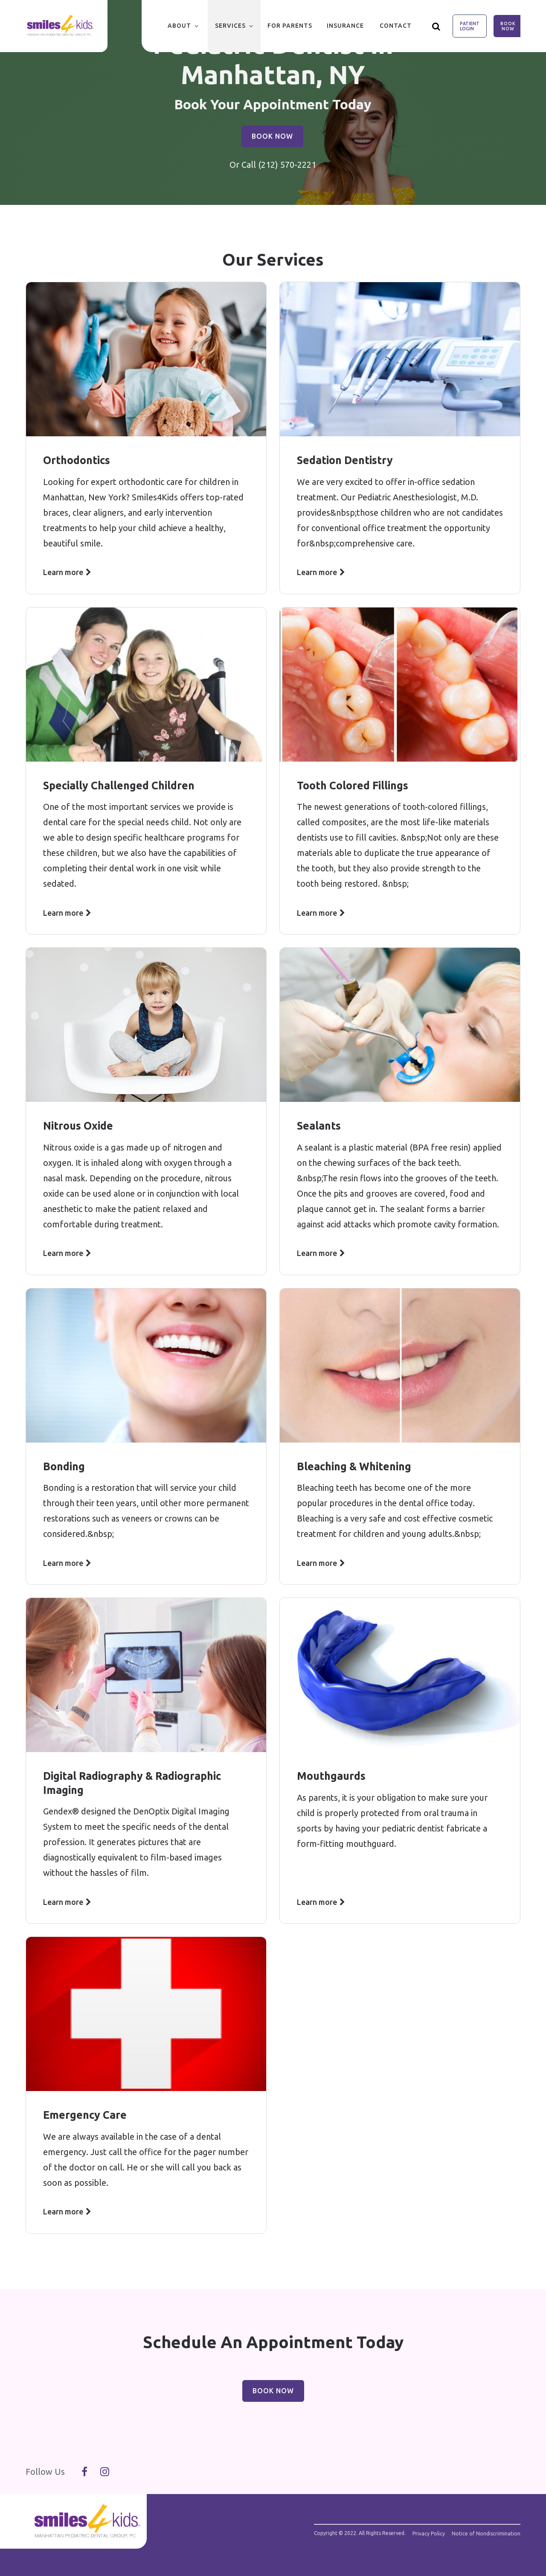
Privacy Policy (428, 2533)
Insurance (345, 25)
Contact (396, 25)
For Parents (289, 25)
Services (230, 25)
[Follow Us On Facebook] (84, 2471)
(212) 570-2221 (287, 164)
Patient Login (469, 26)
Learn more (63, 572)
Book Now (508, 26)
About (179, 25)
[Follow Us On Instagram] (105, 2471)
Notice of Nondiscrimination (486, 2533)
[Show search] (436, 26)
